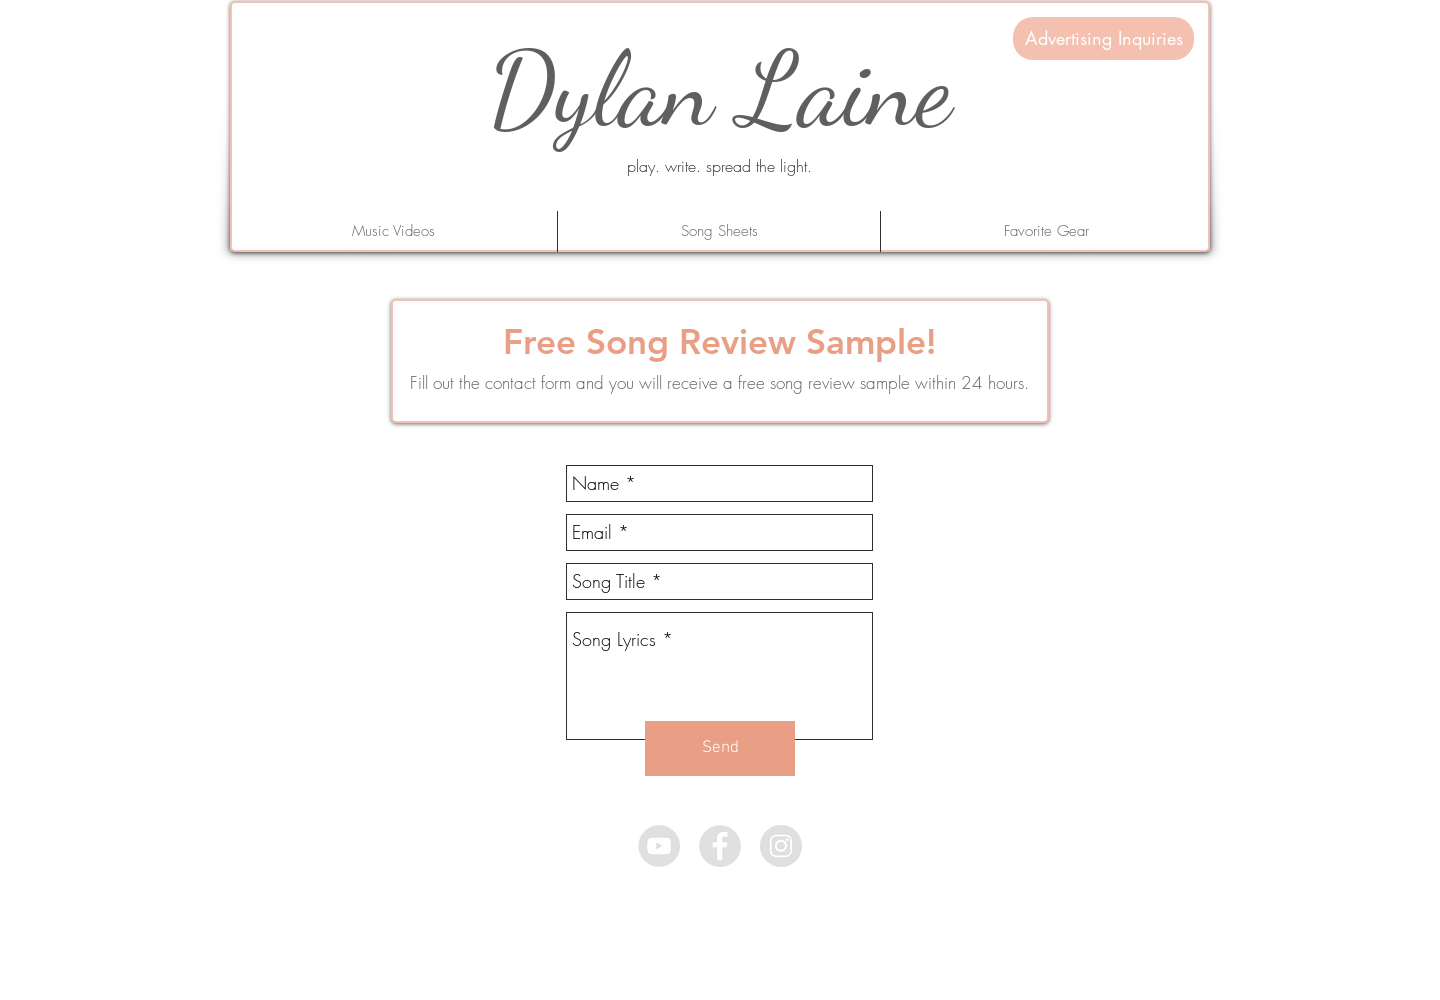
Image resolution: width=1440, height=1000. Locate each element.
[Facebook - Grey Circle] (720, 846)
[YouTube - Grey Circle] (659, 846)
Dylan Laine (720, 89)
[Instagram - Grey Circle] (781, 846)
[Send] (720, 748)
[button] (1046, 231)
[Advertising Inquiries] (1103, 38)
